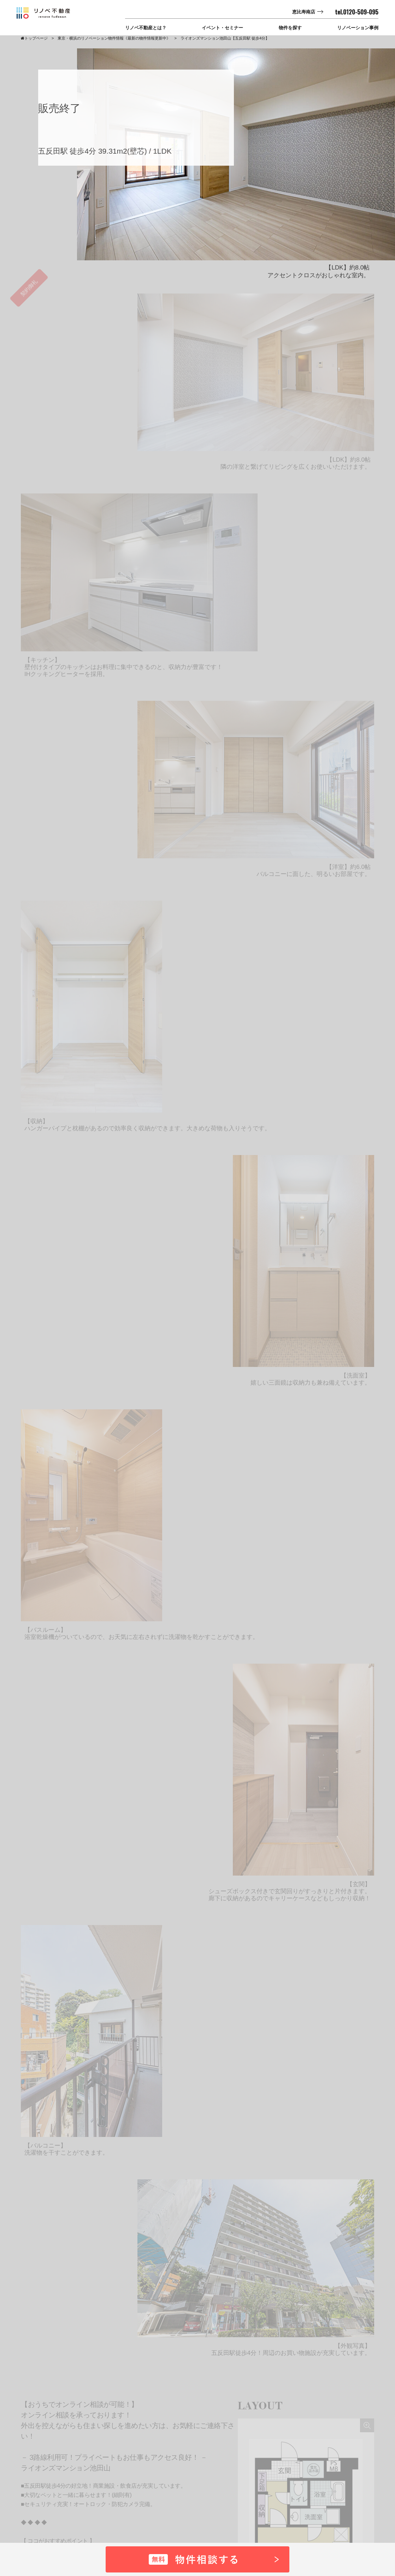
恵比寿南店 (303, 11)
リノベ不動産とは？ (145, 27)
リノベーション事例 (357, 27)
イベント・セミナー (222, 27)
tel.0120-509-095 (356, 12)
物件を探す (290, 27)
